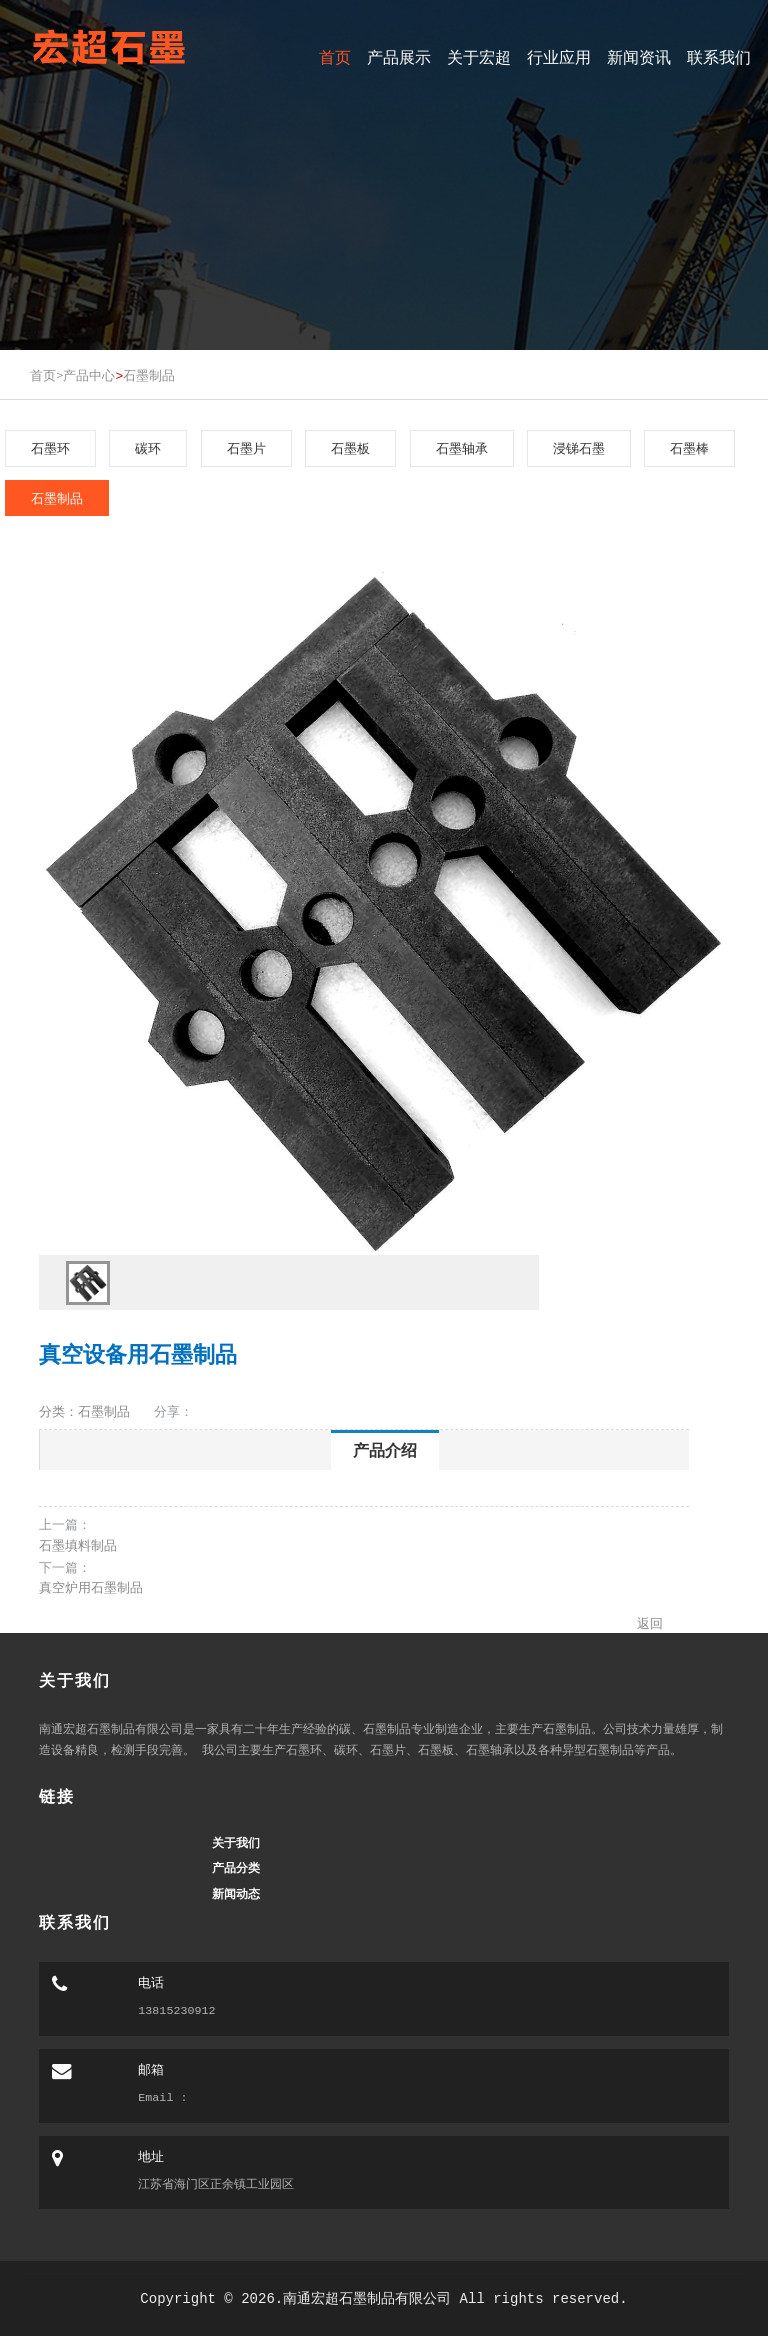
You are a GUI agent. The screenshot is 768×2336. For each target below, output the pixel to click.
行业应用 (559, 57)
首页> (46, 375)
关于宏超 (479, 57)
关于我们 (236, 1843)
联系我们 (719, 57)
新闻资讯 (639, 57)
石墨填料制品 (78, 1545)
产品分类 (236, 1868)
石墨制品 (149, 375)
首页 (335, 57)
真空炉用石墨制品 (91, 1587)
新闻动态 (236, 1894)
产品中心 (89, 375)
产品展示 (399, 57)
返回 (650, 1623)
